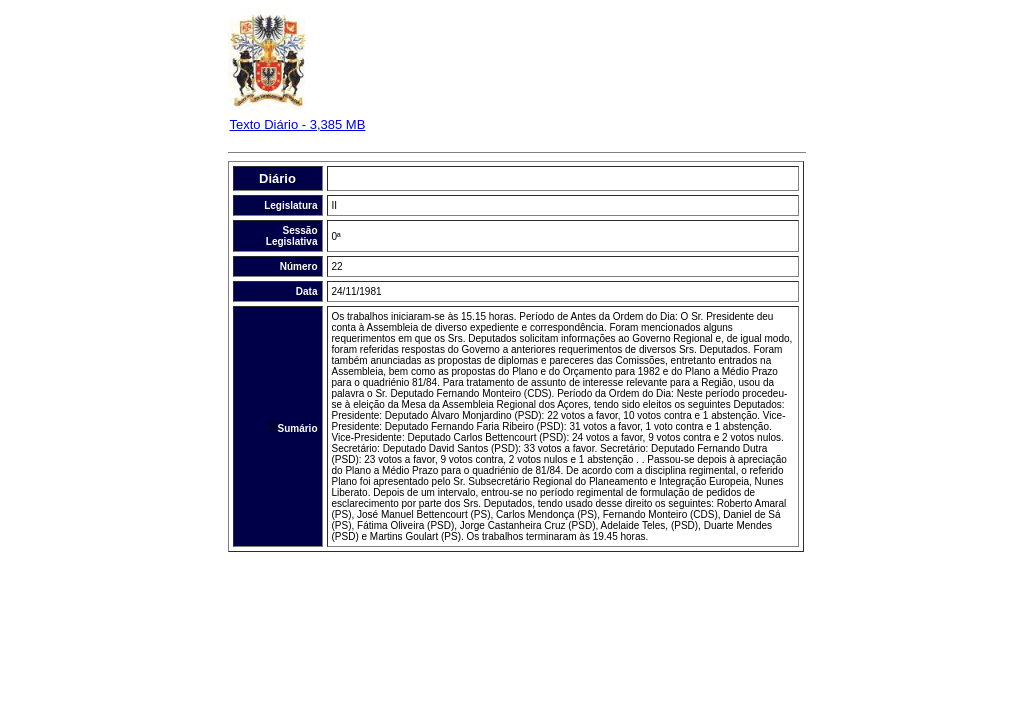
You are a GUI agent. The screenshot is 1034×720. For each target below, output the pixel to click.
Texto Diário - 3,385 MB (298, 124)
